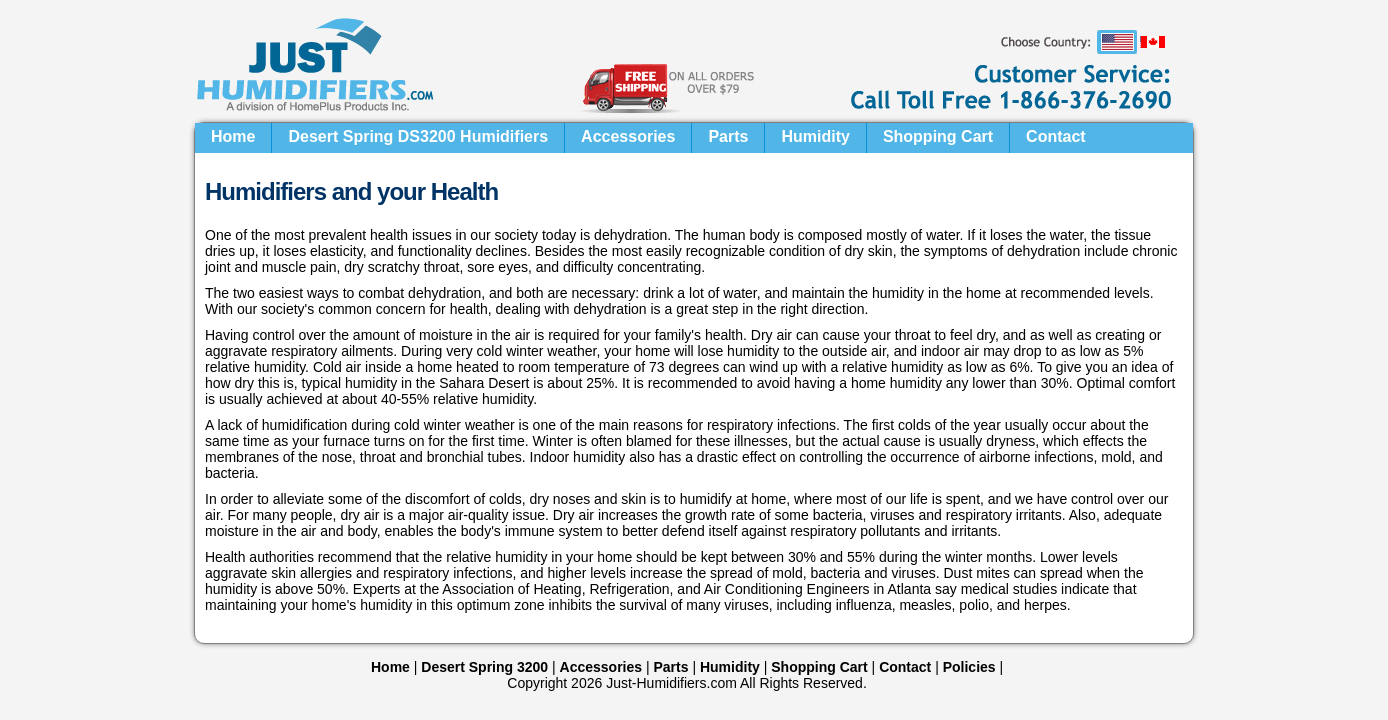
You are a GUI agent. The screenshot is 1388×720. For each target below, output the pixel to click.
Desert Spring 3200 (484, 667)
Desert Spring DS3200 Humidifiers (418, 136)
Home (233, 136)
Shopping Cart (938, 136)
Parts (728, 136)
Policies (969, 667)
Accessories (628, 136)
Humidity (815, 136)
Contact (1056, 136)
